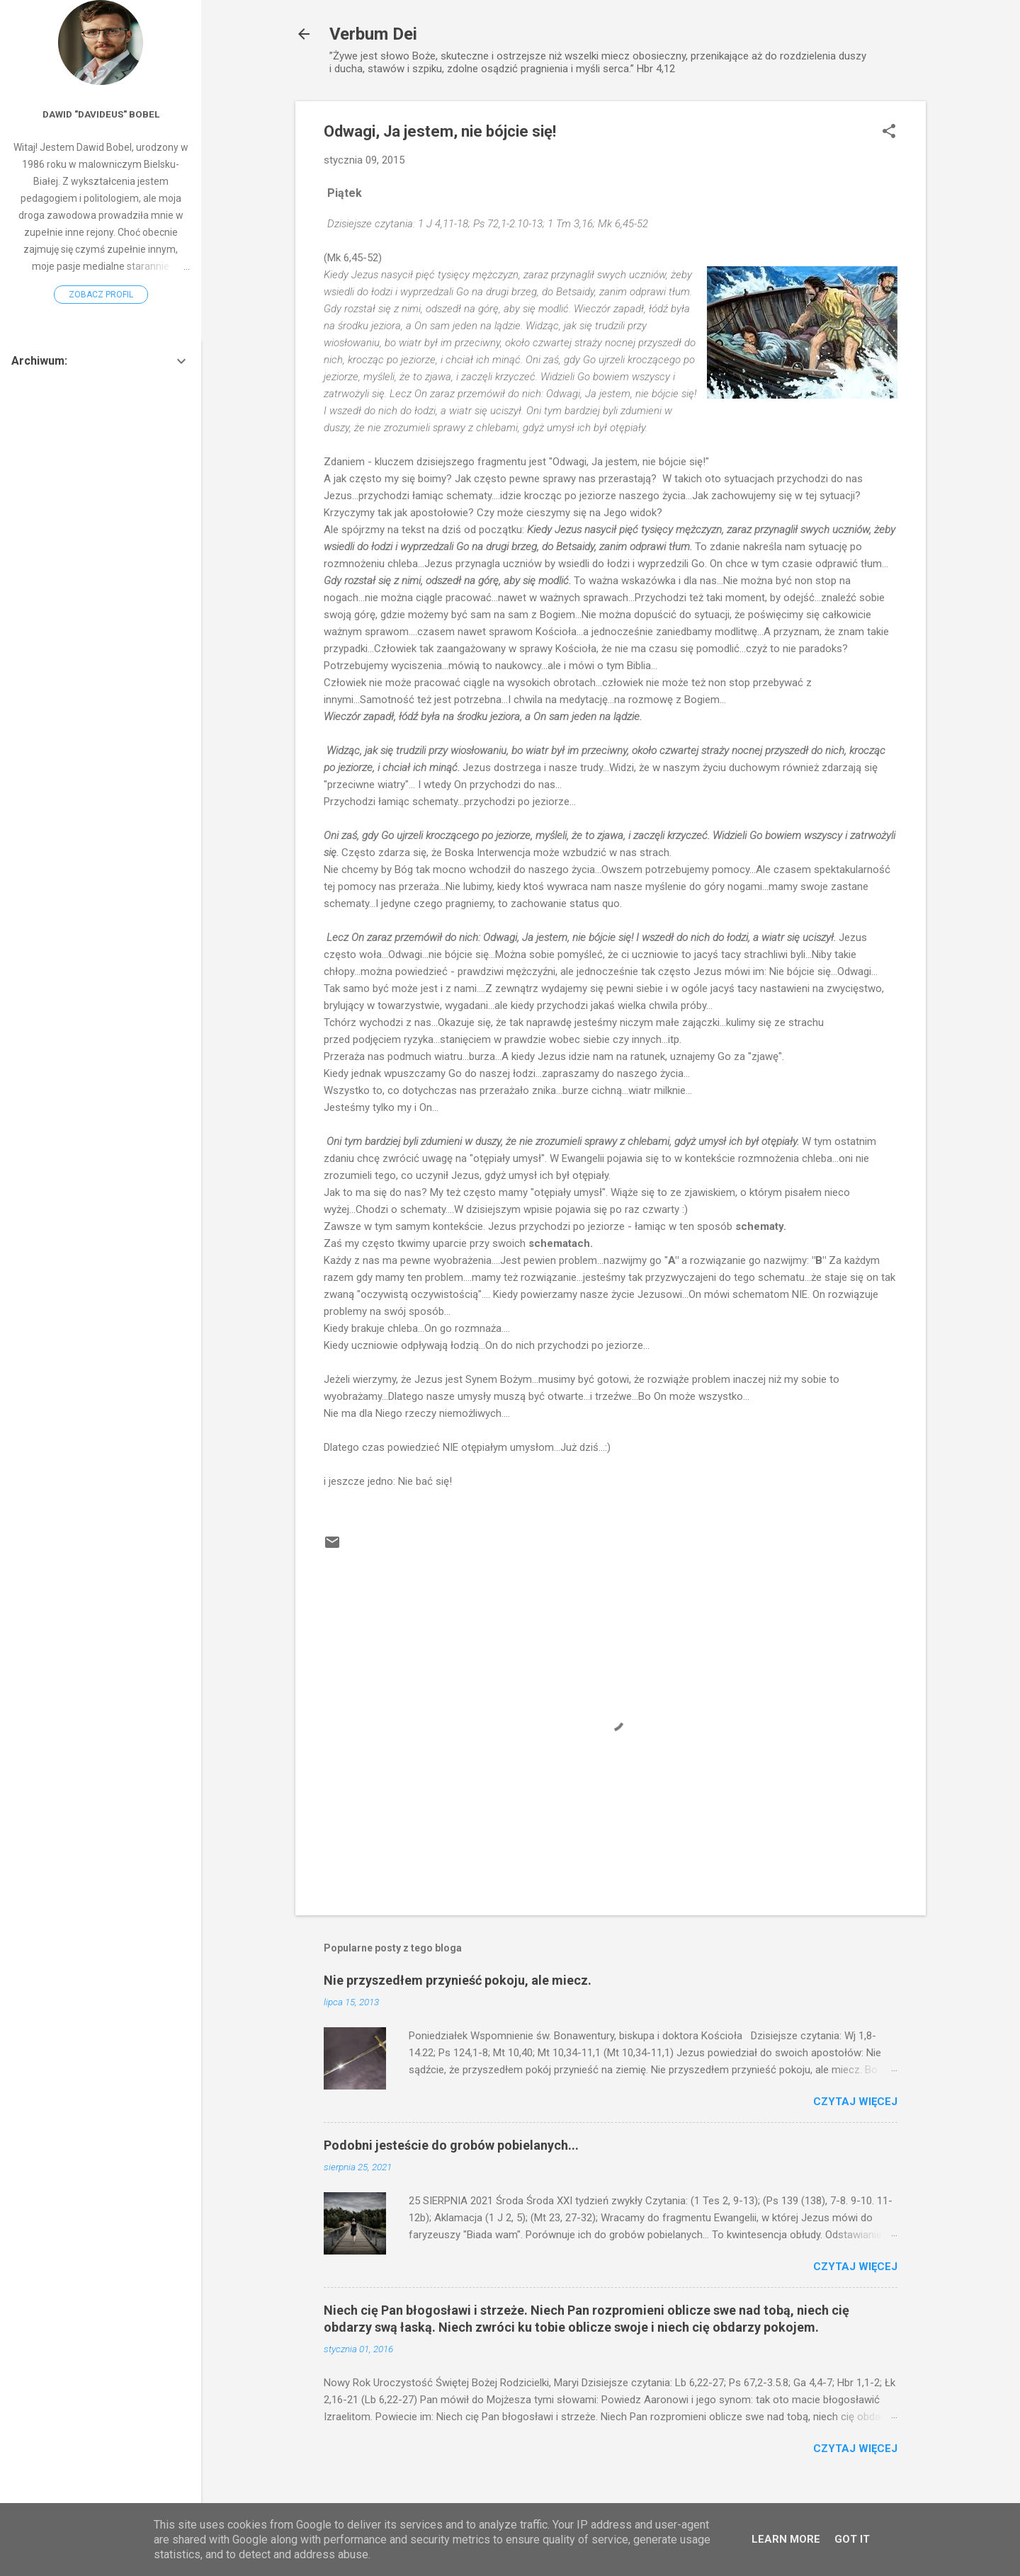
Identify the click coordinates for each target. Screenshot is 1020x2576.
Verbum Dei (373, 34)
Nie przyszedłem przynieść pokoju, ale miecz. (457, 1980)
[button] (888, 132)
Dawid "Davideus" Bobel (100, 114)
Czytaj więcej (855, 2101)
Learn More (786, 2539)
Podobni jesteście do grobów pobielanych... (451, 2145)
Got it (852, 2539)
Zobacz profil (101, 295)
